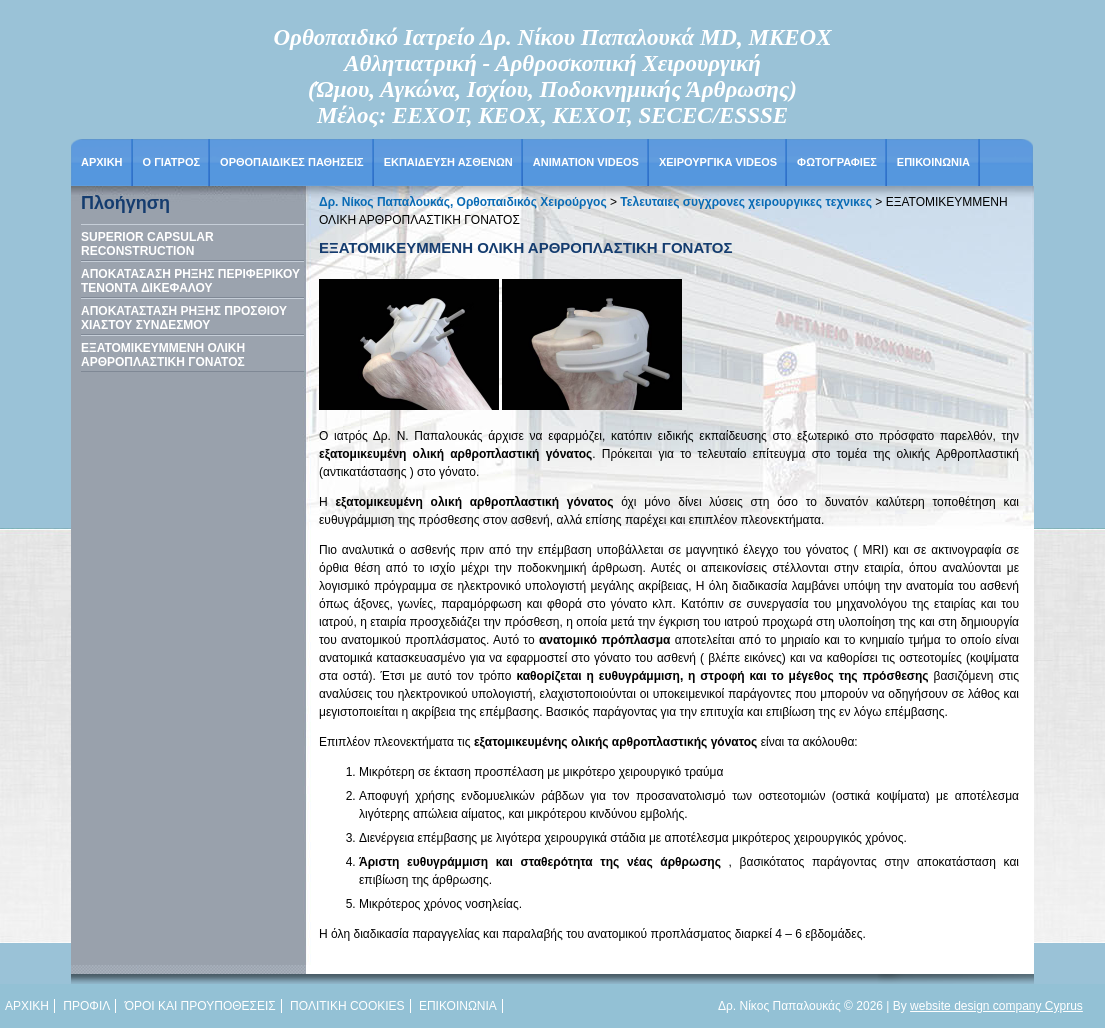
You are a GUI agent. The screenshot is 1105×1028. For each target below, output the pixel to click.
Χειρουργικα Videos (718, 162)
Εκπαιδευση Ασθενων (448, 162)
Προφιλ (86, 1006)
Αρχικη (102, 162)
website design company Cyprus (996, 1006)
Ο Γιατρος (172, 162)
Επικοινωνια (933, 162)
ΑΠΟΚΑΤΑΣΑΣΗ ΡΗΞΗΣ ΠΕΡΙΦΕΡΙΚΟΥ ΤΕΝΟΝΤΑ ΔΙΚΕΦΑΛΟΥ (190, 281)
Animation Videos (586, 162)
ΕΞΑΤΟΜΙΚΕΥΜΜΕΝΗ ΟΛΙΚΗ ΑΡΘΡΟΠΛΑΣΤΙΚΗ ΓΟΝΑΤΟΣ (163, 355)
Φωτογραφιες (837, 162)
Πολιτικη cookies (347, 1006)
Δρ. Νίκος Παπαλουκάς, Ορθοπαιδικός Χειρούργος (463, 202)
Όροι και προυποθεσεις (200, 1006)
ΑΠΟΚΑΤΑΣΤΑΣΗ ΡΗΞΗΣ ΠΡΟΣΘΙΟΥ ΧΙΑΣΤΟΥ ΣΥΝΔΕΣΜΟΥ (184, 318)
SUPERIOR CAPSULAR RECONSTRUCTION (147, 244)
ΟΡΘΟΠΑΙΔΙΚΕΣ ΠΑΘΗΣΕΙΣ (292, 162)
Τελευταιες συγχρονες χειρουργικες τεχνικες (746, 202)
